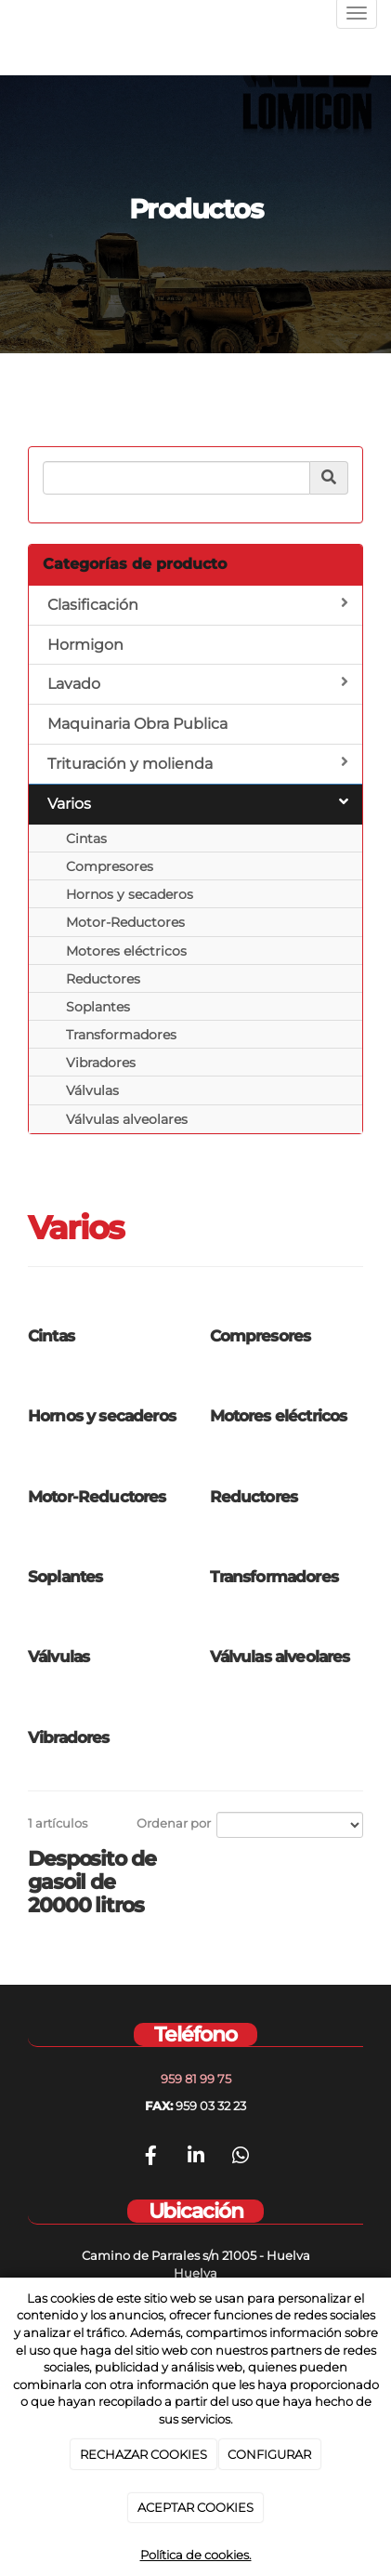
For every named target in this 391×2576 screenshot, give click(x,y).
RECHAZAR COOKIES (143, 2454)
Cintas (86, 838)
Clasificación (197, 604)
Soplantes (98, 1006)
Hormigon (85, 645)
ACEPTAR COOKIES (195, 2507)
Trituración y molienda (197, 763)
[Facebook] (150, 2157)
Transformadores (121, 1034)
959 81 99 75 (196, 2079)
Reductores (103, 978)
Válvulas (92, 1090)
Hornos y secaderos (129, 894)
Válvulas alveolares (127, 1119)
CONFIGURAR (269, 2454)
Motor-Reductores (125, 922)
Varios (197, 803)
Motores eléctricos (126, 951)
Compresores (109, 866)
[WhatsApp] (240, 2157)
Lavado (197, 683)
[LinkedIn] (195, 2157)
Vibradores (101, 1062)
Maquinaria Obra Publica (137, 724)
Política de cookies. (196, 2554)
